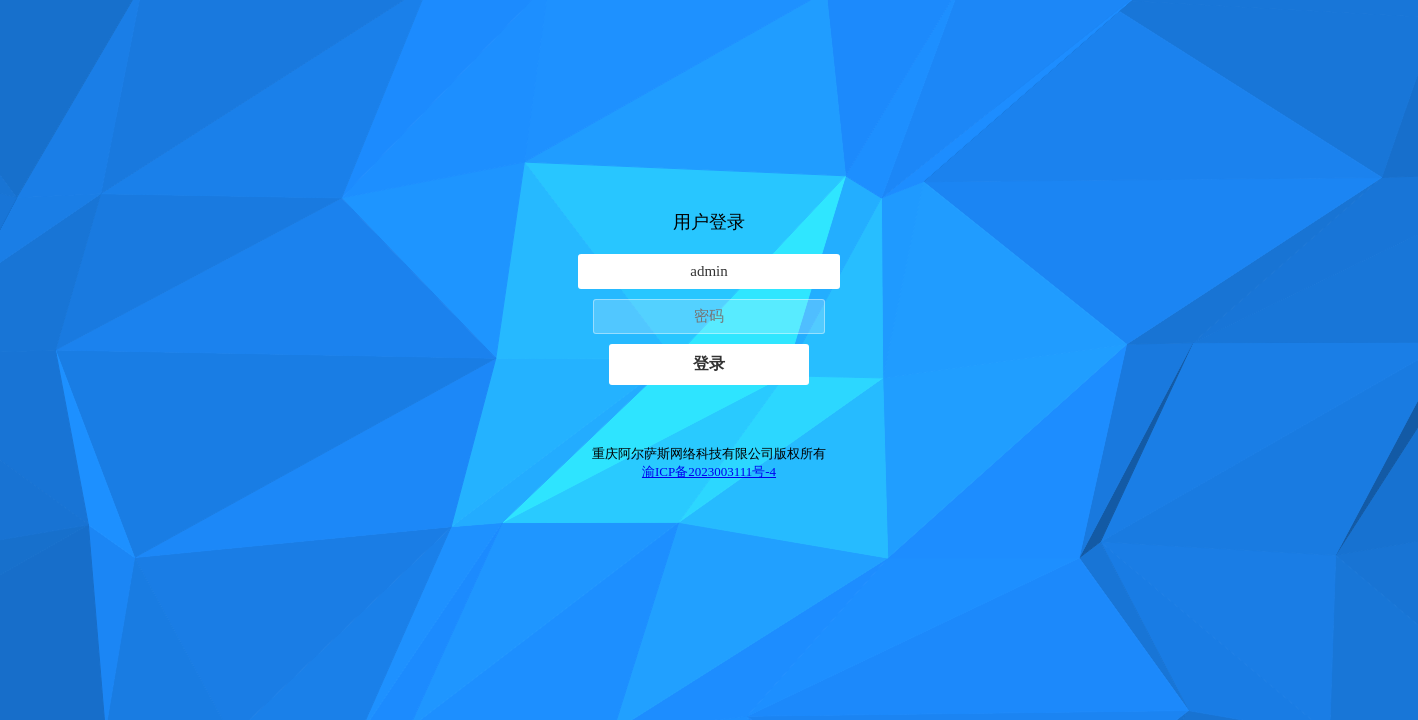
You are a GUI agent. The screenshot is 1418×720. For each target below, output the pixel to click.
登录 (709, 363)
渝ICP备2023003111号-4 (709, 471)
